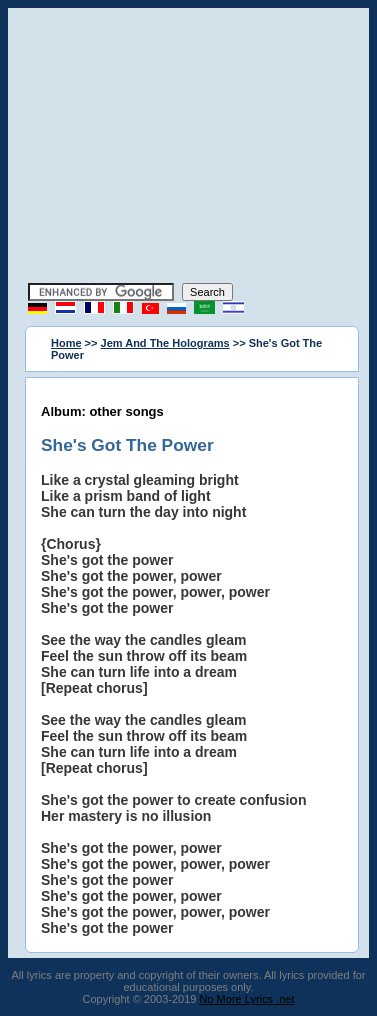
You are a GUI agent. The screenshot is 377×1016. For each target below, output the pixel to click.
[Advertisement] (189, 148)
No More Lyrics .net (247, 999)
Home (66, 343)
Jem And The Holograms (165, 343)
